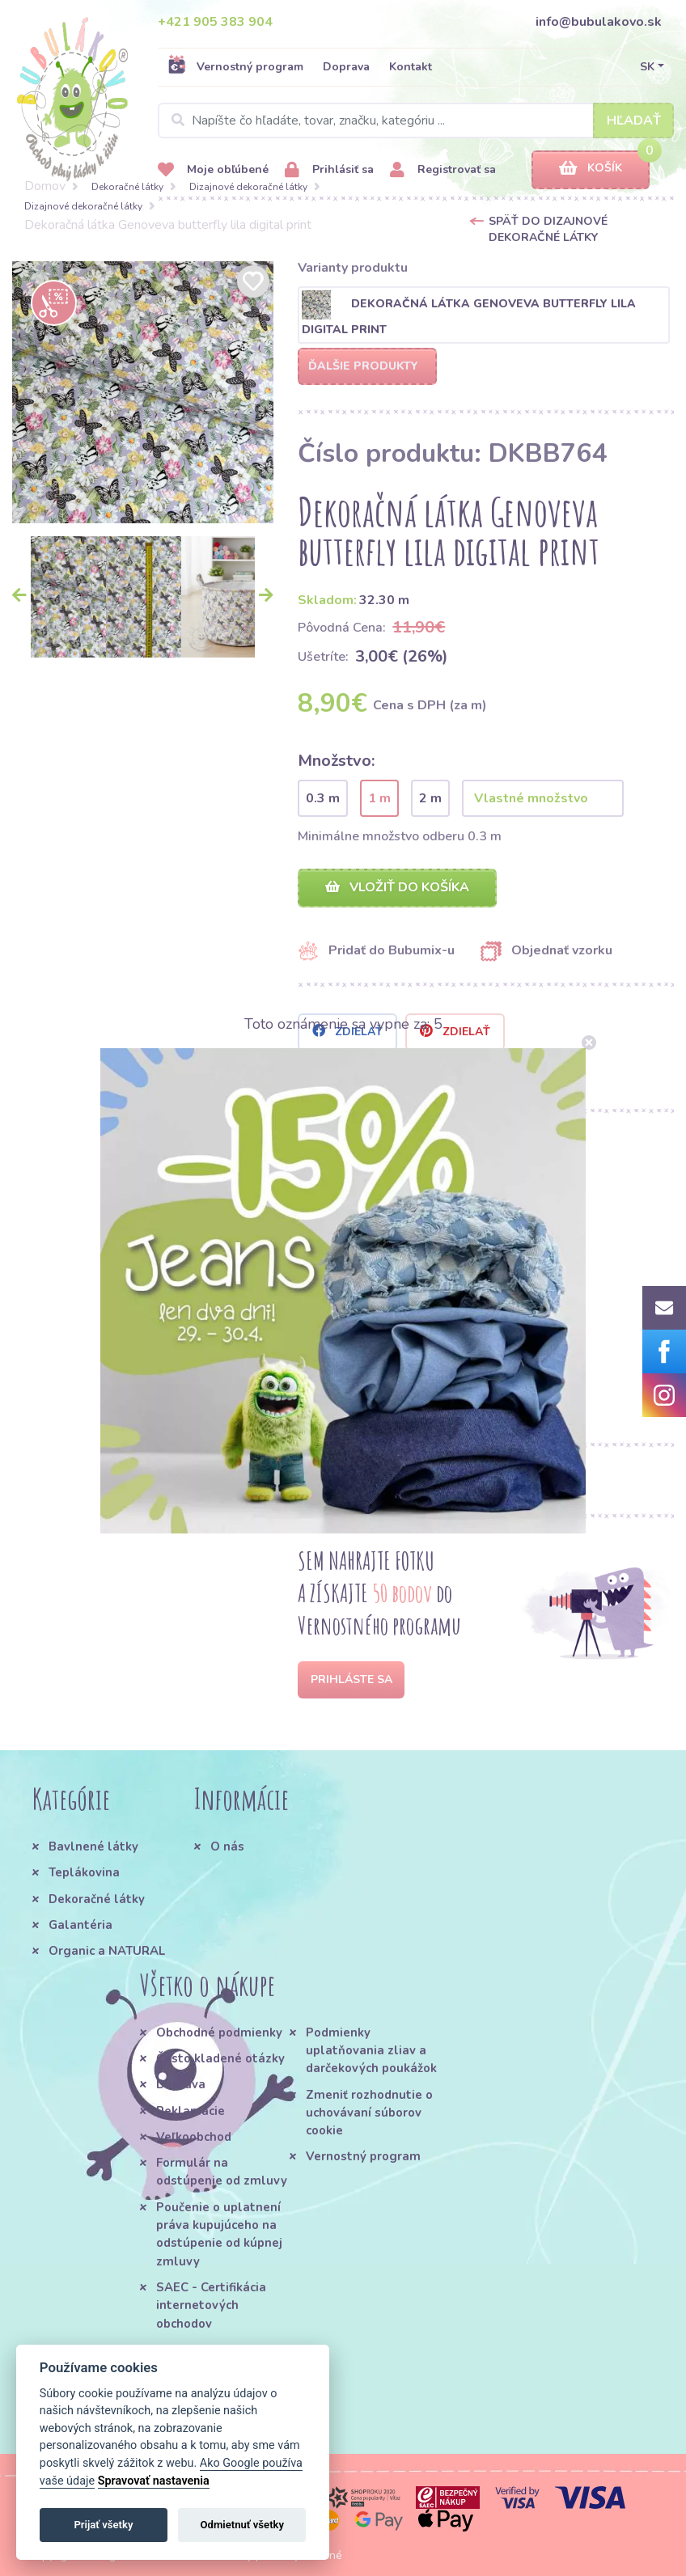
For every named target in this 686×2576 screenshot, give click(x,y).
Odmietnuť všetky (242, 2525)
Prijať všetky (103, 2525)
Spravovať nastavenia (154, 2481)
